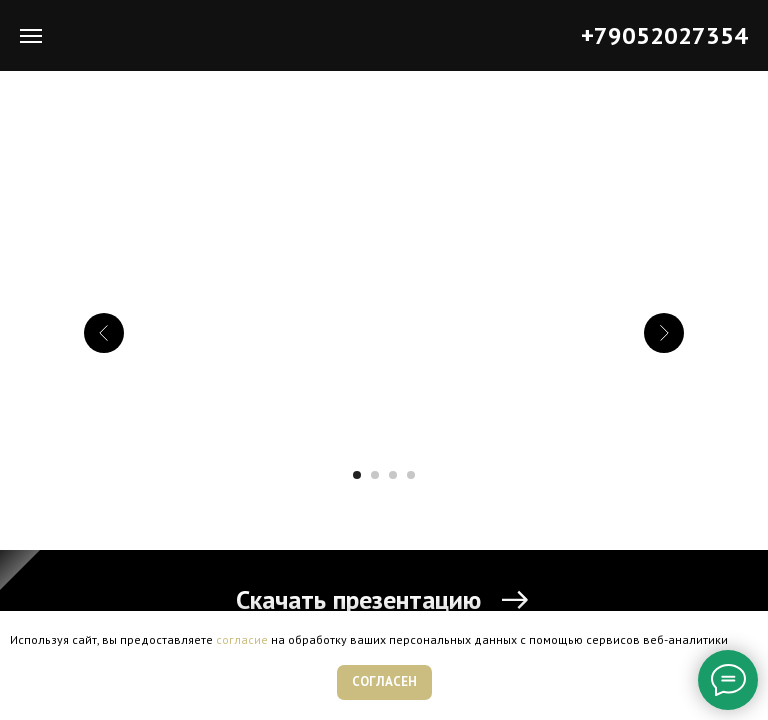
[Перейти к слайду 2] (375, 475)
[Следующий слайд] (664, 333)
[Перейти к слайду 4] (411, 475)
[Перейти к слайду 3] (393, 475)
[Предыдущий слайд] (104, 333)
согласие (242, 639)
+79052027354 (664, 35)
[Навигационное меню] (31, 36)
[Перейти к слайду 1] (357, 475)
